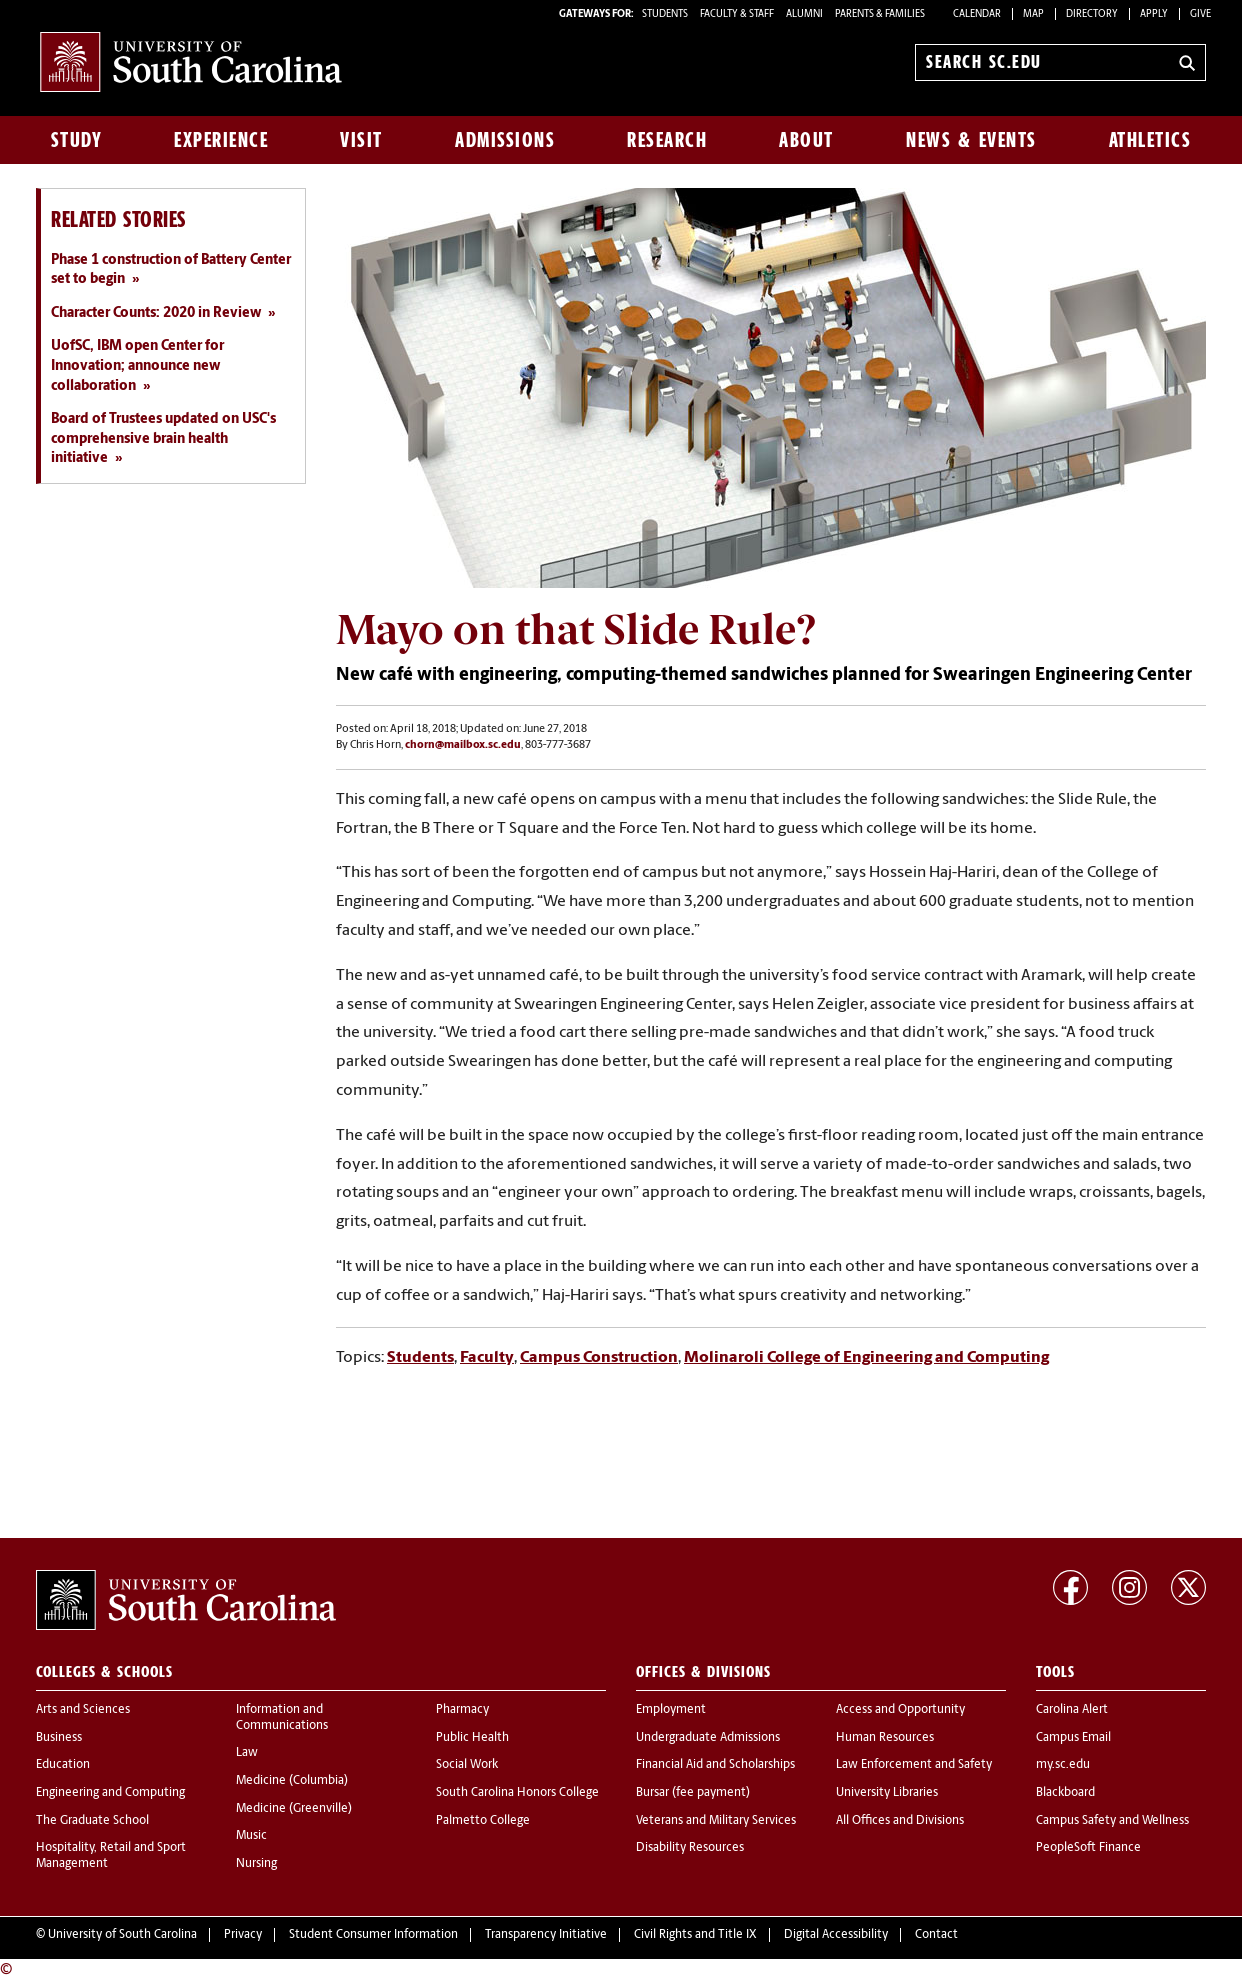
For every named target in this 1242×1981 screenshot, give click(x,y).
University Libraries (887, 1793)
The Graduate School (92, 1821)
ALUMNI (804, 14)
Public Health (472, 1738)
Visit (361, 140)
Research (667, 140)
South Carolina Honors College (517, 1793)
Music (251, 1836)
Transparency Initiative (546, 1935)
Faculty (487, 1358)
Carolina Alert (1072, 1710)
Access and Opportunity (900, 1710)
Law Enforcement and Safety (914, 1765)
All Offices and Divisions (900, 1821)
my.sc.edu (1063, 1765)
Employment (671, 1710)
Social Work (467, 1765)
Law (247, 1753)
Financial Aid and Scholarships (715, 1765)
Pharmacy (462, 1710)
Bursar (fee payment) (693, 1793)
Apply (1154, 14)
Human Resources (885, 1738)
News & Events (971, 140)
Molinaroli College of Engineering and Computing (866, 1358)
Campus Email (1073, 1738)
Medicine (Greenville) (294, 1809)
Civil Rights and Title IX (695, 1935)
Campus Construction (599, 1358)
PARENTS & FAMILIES (880, 14)
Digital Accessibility (836, 1935)
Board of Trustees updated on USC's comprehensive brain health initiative (163, 439)
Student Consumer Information (373, 1935)
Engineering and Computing (110, 1793)
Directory (1092, 14)
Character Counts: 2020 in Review (156, 313)
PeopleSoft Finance (1088, 1848)
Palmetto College (483, 1821)
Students (420, 1358)
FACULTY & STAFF (737, 14)
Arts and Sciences (83, 1710)
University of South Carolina (122, 1935)
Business (59, 1738)
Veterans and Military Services (716, 1821)
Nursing (256, 1864)
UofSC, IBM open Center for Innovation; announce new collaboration (137, 366)
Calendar (977, 14)
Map (1033, 14)
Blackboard (1065, 1793)
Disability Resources (690, 1848)
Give (1200, 14)
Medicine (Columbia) (292, 1781)
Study (77, 140)
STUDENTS (666, 14)
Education (63, 1765)
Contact (936, 1935)
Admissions (505, 140)
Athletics (1150, 140)
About (806, 140)
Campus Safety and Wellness (1112, 1821)
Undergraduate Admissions (708, 1738)
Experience (221, 140)
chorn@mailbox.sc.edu (463, 745)
